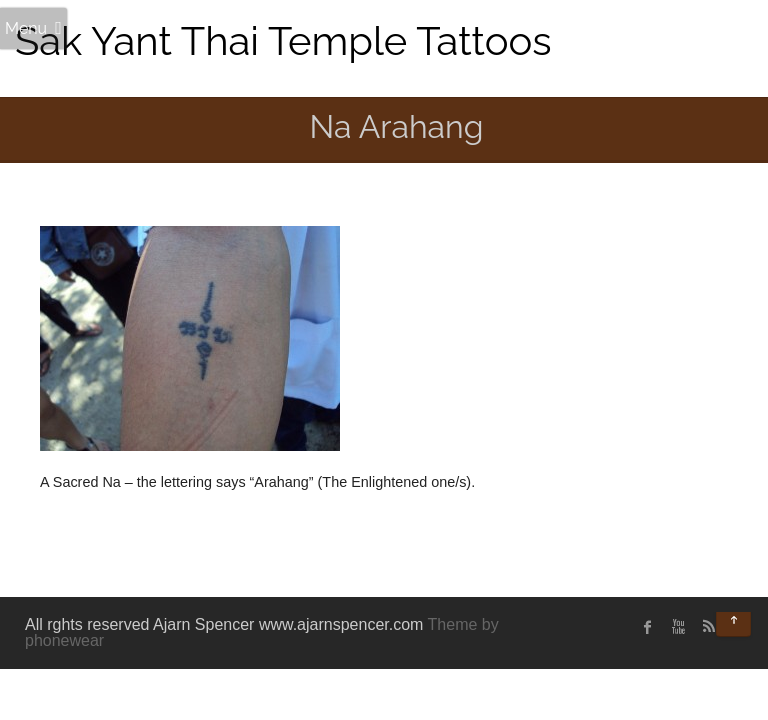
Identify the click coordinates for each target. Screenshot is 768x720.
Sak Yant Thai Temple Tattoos (283, 40)
